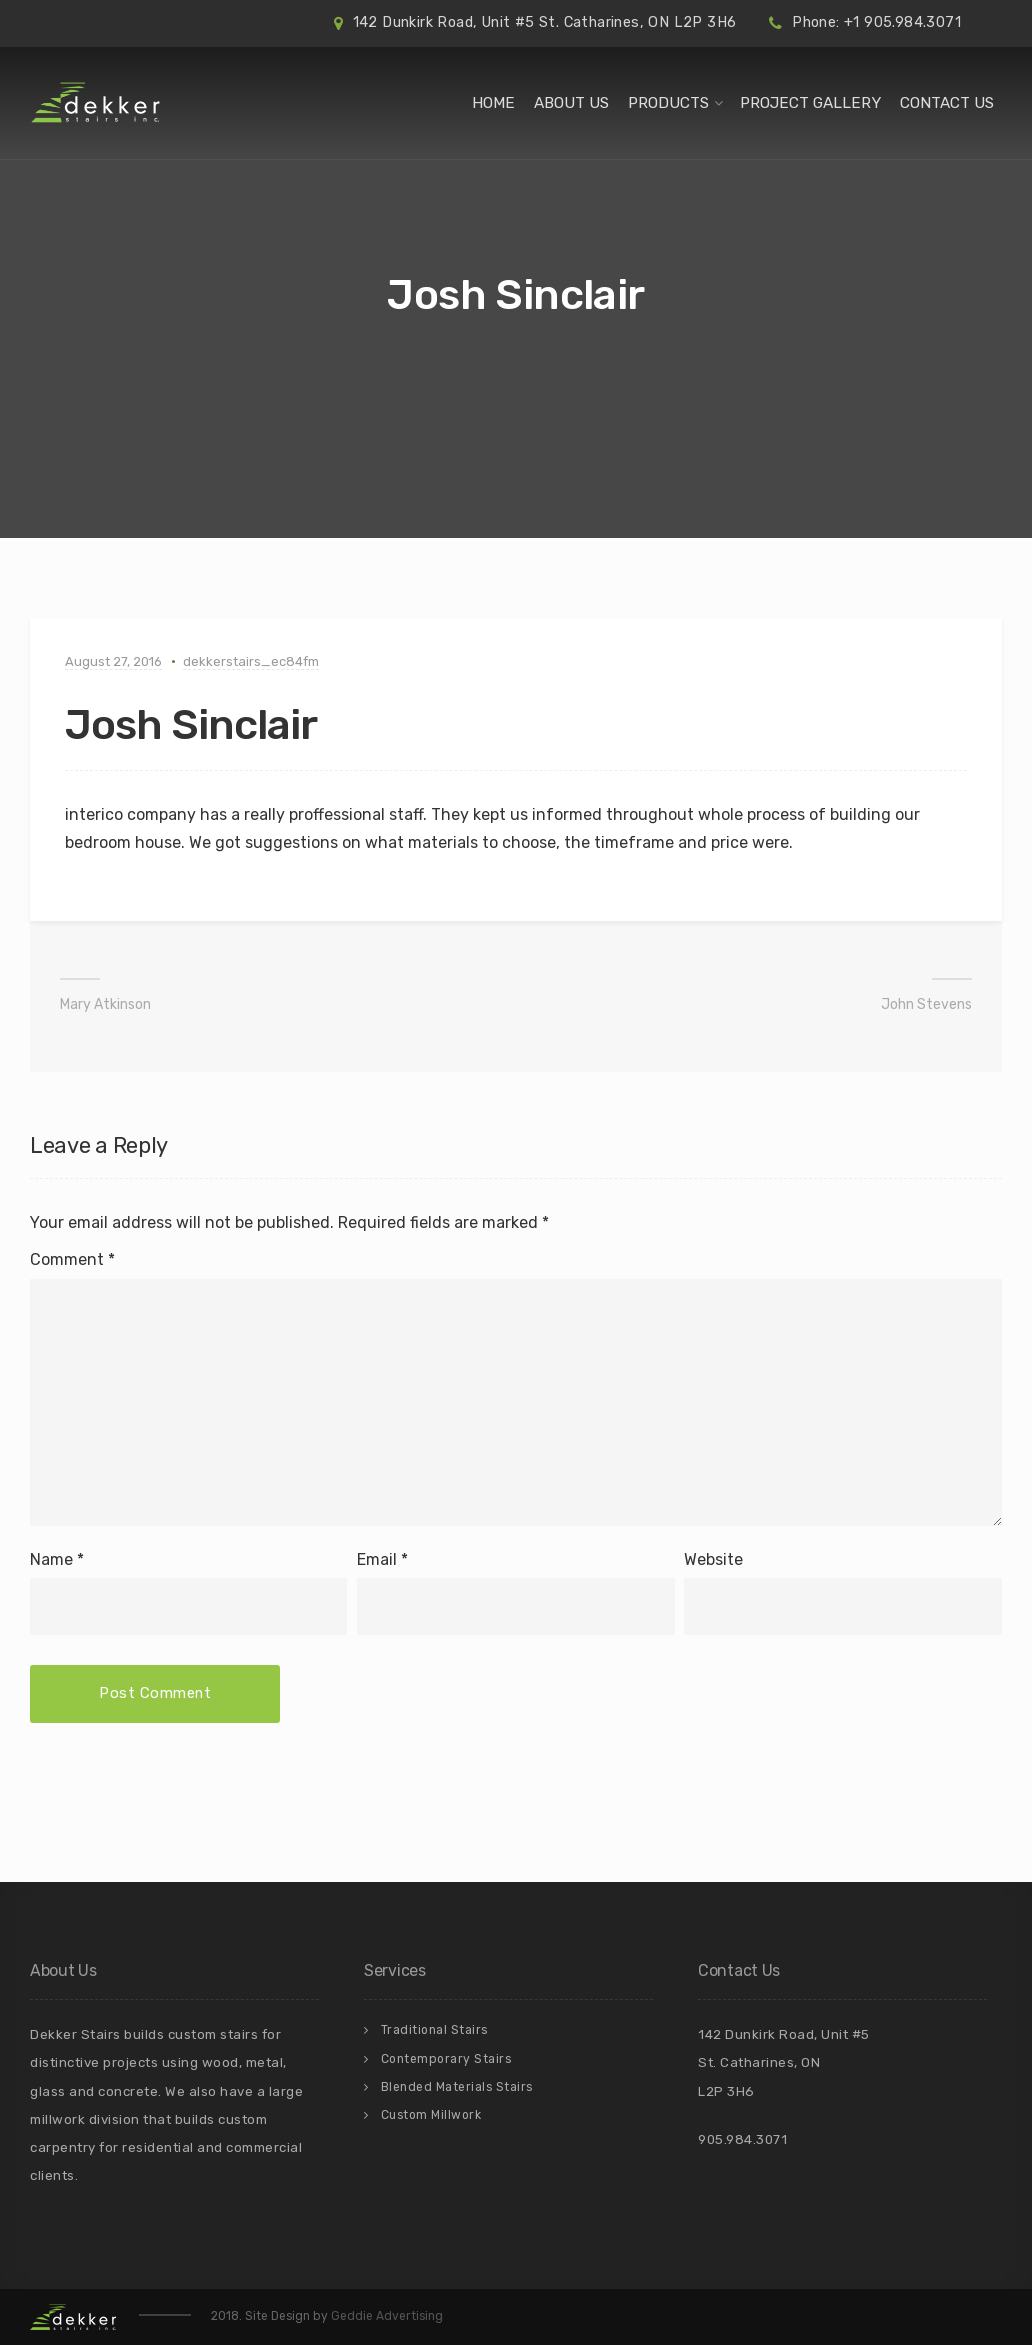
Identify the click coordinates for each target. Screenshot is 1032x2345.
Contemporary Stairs (446, 2059)
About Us (571, 103)
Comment (72, 1259)
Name (51, 1559)
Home (493, 103)
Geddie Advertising (387, 2316)
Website (713, 1559)
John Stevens (926, 1004)
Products (668, 103)
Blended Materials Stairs (457, 2087)
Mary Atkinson (105, 1004)
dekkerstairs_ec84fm (251, 661)
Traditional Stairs (434, 2030)
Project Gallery (810, 103)
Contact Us (947, 103)
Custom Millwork (431, 2115)
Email (377, 1559)
